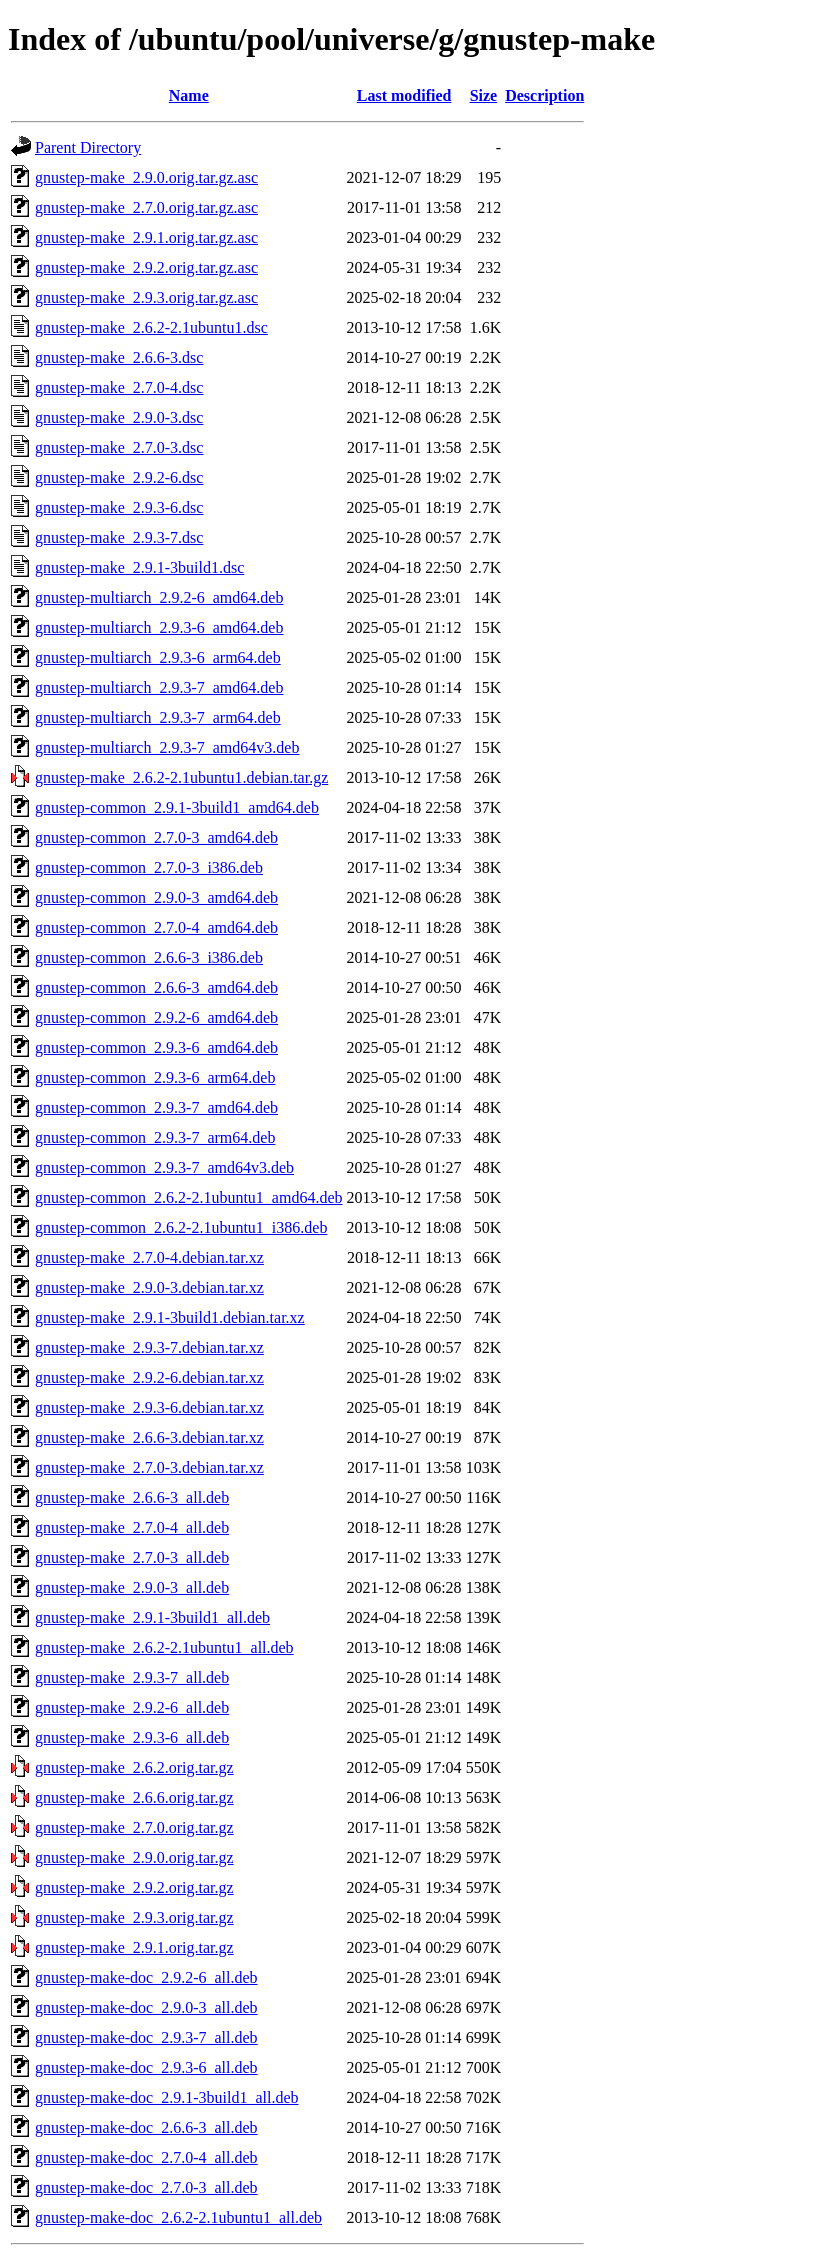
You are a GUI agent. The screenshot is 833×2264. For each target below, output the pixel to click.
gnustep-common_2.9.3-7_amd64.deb (156, 1107)
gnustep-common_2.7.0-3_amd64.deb (156, 837)
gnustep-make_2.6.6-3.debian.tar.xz (149, 1437)
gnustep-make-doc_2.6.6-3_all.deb (146, 2127)
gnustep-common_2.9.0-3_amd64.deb (156, 897)
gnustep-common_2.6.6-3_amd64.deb (156, 987)
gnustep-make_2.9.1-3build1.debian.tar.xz (170, 1317)
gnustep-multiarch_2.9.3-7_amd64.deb (159, 687)
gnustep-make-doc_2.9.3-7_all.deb (146, 2037)
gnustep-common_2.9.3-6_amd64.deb (156, 1047)
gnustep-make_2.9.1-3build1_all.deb (152, 1617)
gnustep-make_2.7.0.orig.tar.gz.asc (146, 207)
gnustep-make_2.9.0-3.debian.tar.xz (149, 1287)
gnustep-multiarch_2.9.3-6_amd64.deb (159, 627)
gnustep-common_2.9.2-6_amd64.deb (156, 1017)
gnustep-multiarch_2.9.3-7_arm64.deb (158, 717)
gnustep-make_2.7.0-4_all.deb (132, 1527)
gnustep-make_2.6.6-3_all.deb (132, 1497)
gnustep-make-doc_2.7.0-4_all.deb (146, 2157)
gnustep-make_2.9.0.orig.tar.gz (134, 1857)
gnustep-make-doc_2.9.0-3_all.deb (146, 2007)
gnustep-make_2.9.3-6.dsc (119, 507)
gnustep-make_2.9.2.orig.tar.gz (134, 1887)
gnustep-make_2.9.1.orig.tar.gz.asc (146, 237)
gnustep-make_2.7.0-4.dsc (119, 387)
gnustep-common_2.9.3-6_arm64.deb (155, 1077)
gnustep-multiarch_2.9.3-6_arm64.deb (158, 657)
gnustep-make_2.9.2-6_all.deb (132, 1707)
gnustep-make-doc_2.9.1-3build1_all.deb (167, 2097)
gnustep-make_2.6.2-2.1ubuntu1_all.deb (164, 1647)
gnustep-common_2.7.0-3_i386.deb (149, 867)
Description (544, 95)
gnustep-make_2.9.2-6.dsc (119, 477)
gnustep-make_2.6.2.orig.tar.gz (134, 1767)
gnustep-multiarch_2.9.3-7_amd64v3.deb (167, 747)
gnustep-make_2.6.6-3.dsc (119, 357)
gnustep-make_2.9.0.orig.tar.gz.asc (146, 177)
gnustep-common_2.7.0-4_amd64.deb (156, 927)
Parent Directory (88, 147)
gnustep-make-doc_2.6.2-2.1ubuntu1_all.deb (178, 2217)
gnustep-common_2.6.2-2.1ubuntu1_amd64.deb (189, 1197)
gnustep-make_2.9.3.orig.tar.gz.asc (146, 297)
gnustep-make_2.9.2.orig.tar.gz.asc (146, 267)
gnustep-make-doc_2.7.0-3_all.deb (146, 2187)
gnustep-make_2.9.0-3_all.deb (132, 1587)
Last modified (404, 95)
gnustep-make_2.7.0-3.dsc (119, 447)
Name (189, 95)
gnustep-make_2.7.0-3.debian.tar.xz (149, 1467)
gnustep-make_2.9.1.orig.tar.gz (134, 1947)
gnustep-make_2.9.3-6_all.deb (132, 1737)
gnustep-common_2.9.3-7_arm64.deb (155, 1137)
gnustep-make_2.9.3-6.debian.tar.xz (149, 1407)
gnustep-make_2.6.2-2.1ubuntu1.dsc (151, 327)
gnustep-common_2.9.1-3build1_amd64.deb (177, 807)
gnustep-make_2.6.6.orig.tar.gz (134, 1797)
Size (484, 95)
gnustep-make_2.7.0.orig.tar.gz (134, 1827)
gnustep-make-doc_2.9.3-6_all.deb (146, 2067)
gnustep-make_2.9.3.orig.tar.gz (134, 1917)
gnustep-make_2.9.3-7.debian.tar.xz (149, 1347)
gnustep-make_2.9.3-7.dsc (119, 537)
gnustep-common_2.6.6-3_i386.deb (149, 957)
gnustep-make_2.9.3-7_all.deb (132, 1677)
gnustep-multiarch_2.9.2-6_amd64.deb (159, 597)
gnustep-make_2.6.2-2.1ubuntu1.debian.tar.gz (181, 777)
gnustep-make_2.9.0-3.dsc (119, 417)
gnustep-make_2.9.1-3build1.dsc (139, 567)
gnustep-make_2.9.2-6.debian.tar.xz (149, 1377)
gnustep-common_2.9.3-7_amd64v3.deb (164, 1167)
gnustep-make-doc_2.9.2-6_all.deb (146, 1977)
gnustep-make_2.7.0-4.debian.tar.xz (149, 1257)
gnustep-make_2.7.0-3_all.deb (132, 1557)
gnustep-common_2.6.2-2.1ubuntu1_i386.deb (181, 1227)
